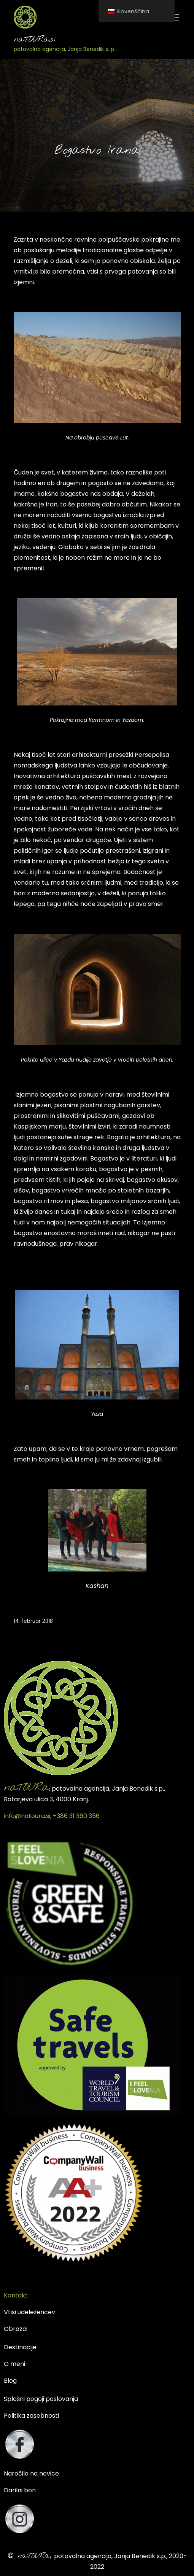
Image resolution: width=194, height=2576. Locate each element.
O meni (14, 2363)
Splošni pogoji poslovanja (41, 2399)
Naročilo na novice (31, 2473)
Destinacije (20, 2347)
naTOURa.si (35, 39)
